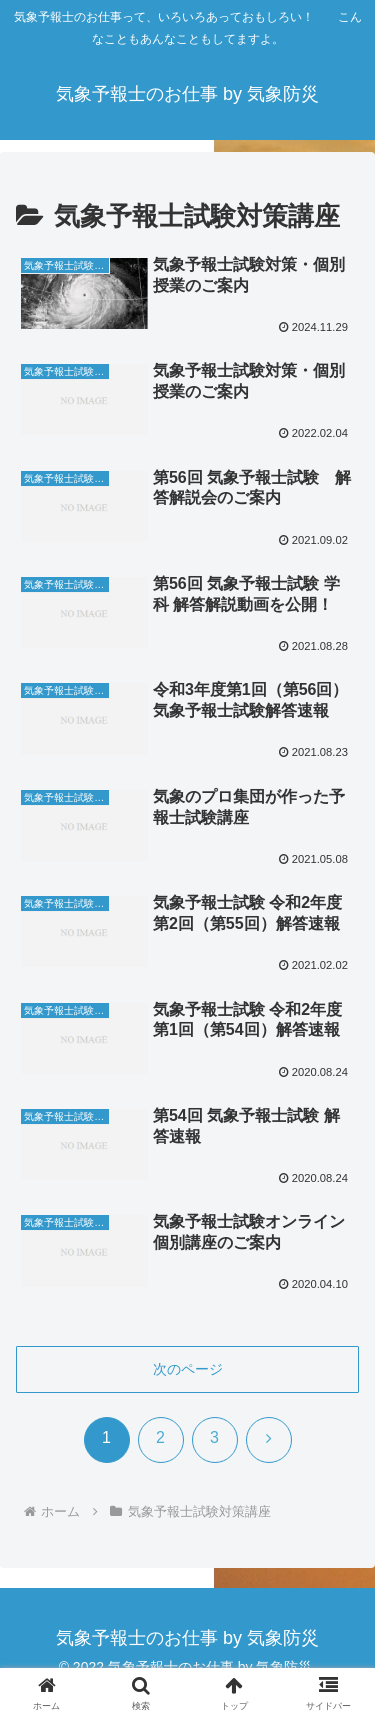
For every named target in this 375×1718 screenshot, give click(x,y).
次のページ (188, 1369)
